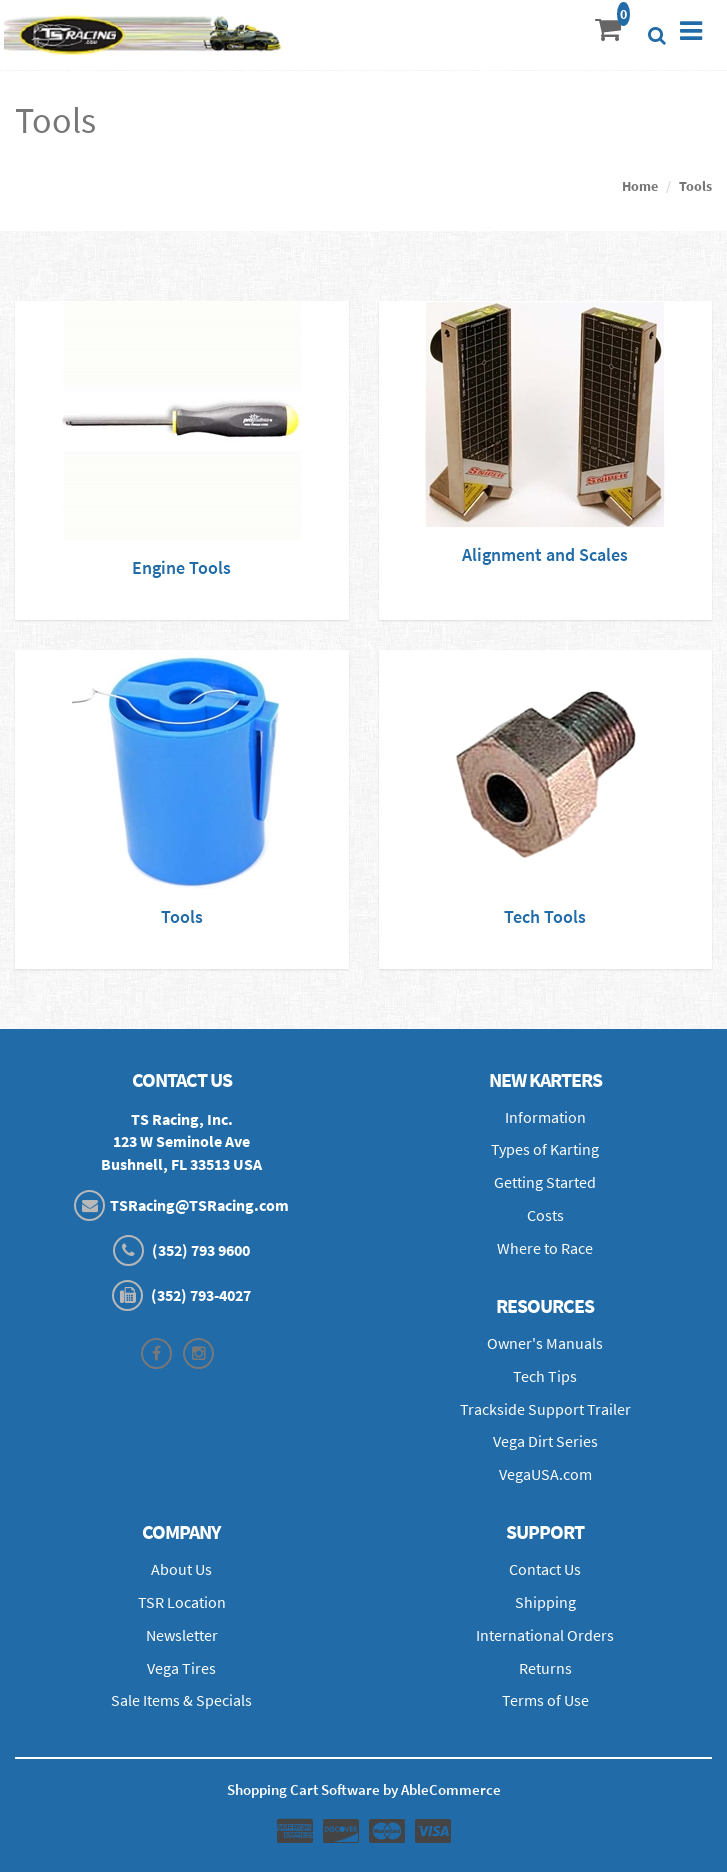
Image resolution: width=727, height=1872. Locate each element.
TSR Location (182, 1602)
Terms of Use (545, 1700)
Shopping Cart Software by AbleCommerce (364, 1789)
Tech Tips (545, 1376)
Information (545, 1117)
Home (640, 186)
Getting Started (545, 1182)
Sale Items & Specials (181, 1700)
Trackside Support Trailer (545, 1409)
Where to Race (545, 1248)
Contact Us (545, 1569)
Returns (545, 1668)
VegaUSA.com (545, 1474)
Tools (695, 186)
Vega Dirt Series (545, 1441)
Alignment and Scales (545, 554)
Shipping (545, 1602)
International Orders (545, 1635)
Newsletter (182, 1635)
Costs (545, 1215)
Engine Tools (181, 567)
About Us (181, 1569)
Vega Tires (181, 1668)
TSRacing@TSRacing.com (199, 1205)
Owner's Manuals (545, 1343)
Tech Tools (545, 916)
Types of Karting (545, 1149)
